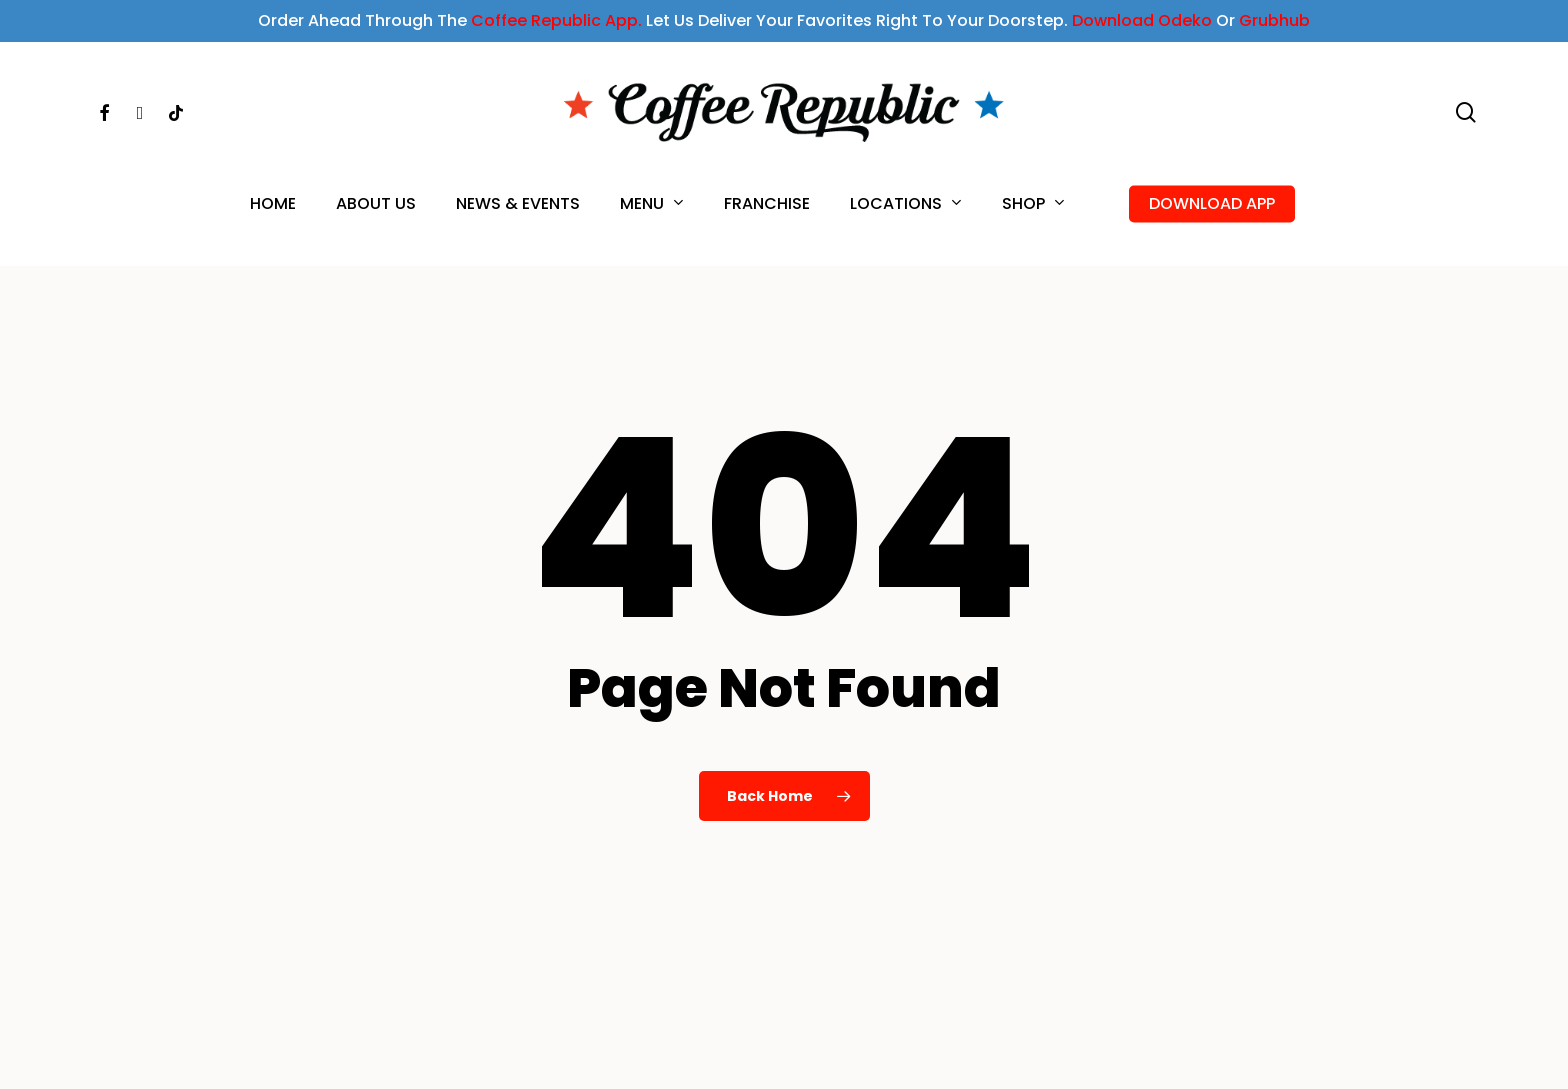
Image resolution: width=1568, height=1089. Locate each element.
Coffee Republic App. (556, 20)
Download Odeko (1142, 20)
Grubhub (1274, 20)
